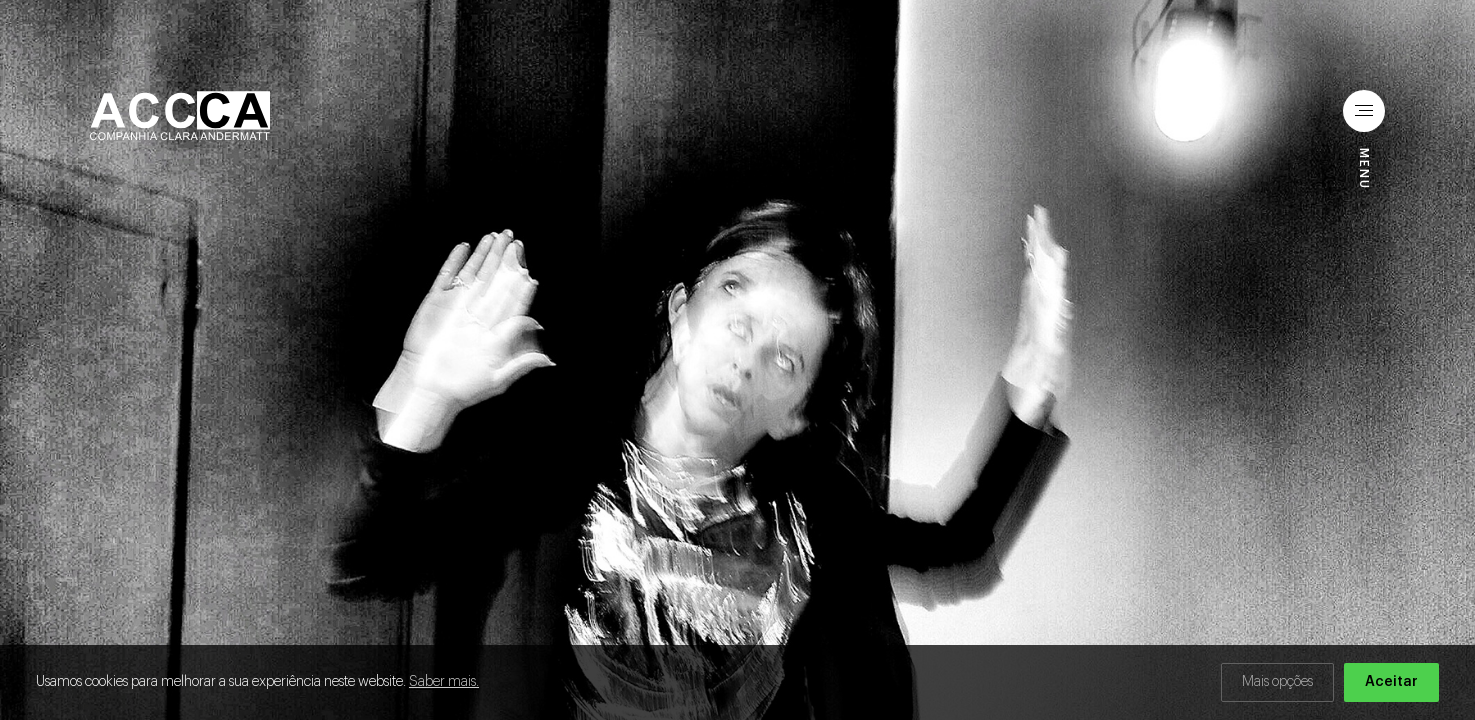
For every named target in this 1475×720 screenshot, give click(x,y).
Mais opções (1277, 682)
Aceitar (1391, 682)
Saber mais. (444, 682)
